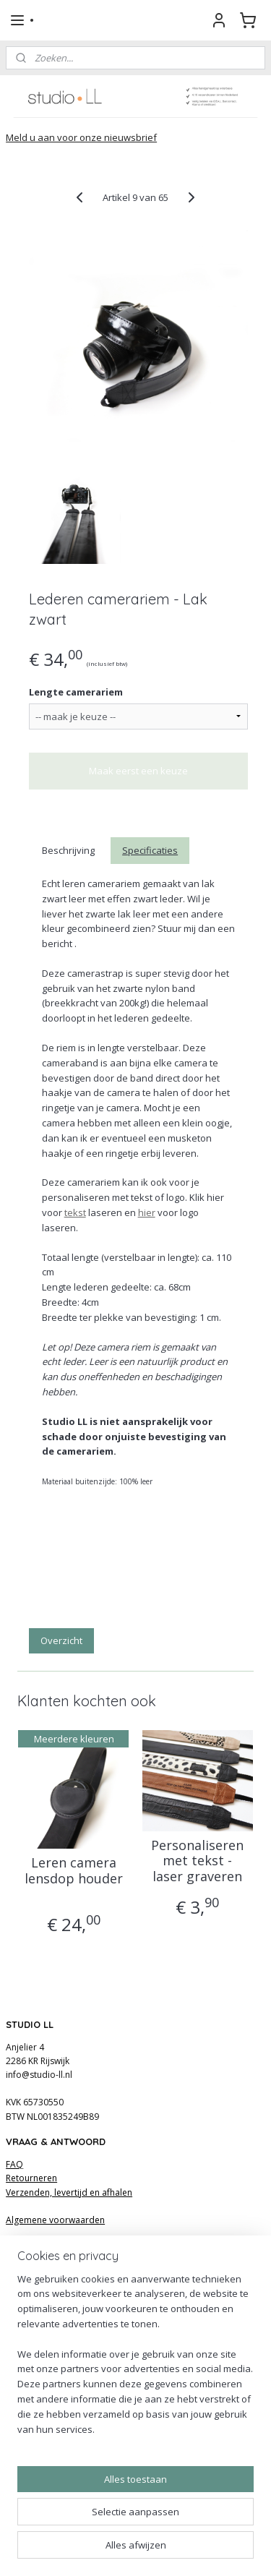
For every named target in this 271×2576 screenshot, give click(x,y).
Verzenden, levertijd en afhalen (69, 2192)
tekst (75, 1212)
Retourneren (31, 2178)
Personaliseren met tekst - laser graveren (197, 1861)
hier (146, 1212)
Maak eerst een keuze (138, 770)
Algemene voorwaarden (55, 2220)
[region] (135, 2360)
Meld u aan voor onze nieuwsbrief (81, 137)
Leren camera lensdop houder (74, 1870)
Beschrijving (68, 850)
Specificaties (150, 850)
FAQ (14, 2164)
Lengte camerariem (76, 691)
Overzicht (61, 1640)
